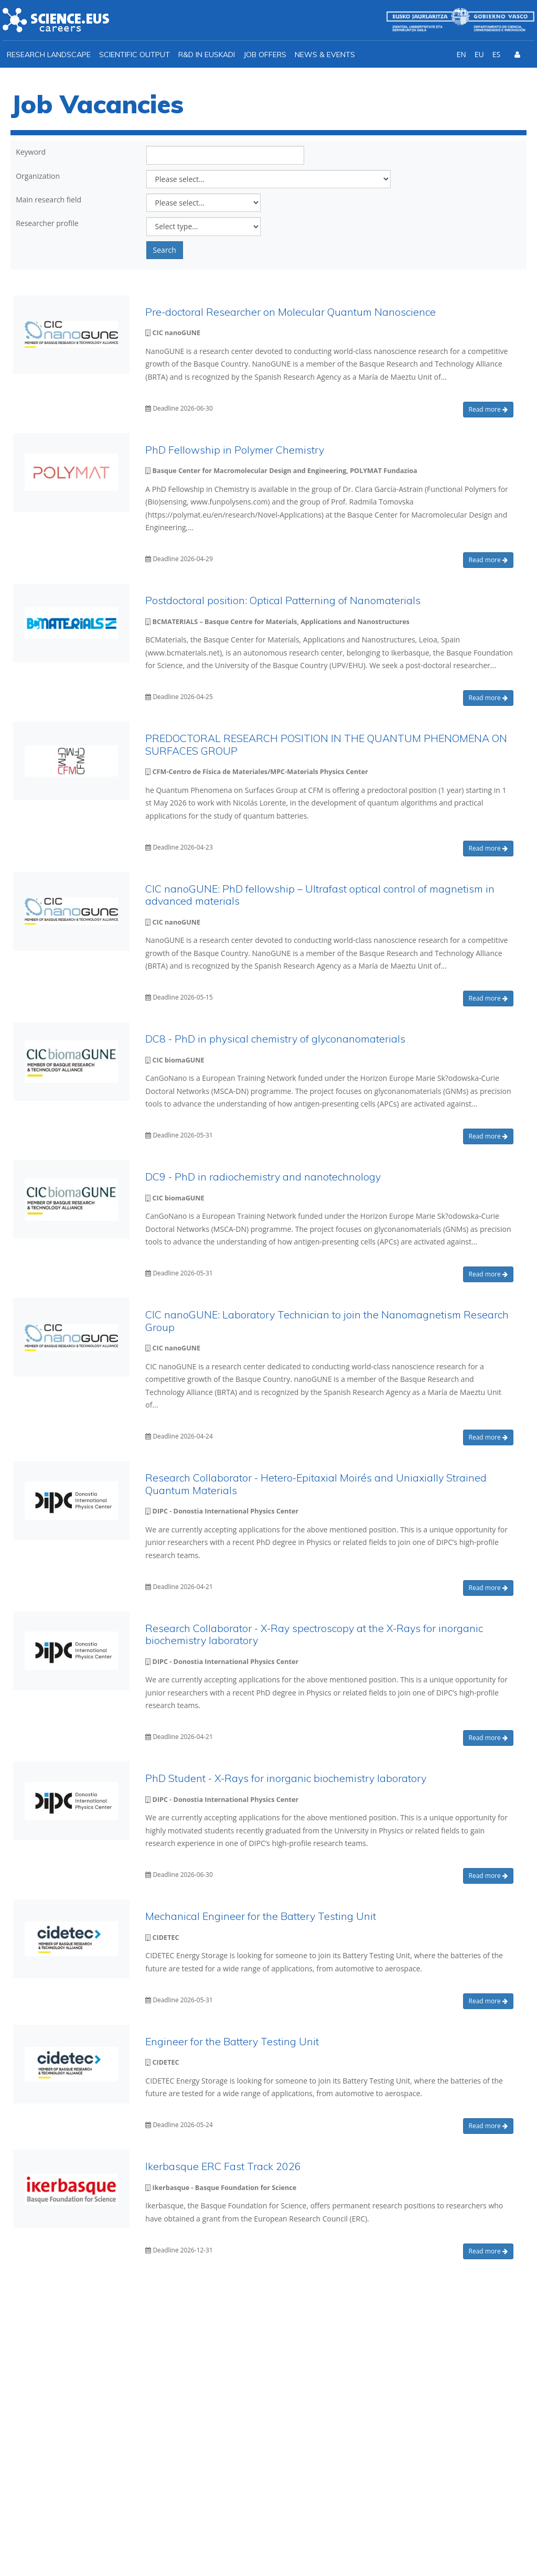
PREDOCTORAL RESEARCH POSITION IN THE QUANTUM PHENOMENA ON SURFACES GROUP (326, 744)
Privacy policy (429, 2545)
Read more (488, 409)
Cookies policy (494, 2545)
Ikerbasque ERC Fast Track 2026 (223, 2166)
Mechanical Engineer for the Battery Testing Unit (260, 1916)
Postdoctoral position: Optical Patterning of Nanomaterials (283, 600)
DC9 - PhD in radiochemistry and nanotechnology (263, 1176)
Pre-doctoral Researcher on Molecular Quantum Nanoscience (290, 311)
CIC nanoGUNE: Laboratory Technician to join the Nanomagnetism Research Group (327, 1321)
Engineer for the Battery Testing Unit (232, 2041)
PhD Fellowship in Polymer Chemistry (234, 449)
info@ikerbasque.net (79, 2449)
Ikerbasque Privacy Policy (380, 2412)
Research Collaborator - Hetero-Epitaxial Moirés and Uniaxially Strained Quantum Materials (316, 1484)
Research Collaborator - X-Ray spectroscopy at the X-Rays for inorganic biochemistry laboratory (314, 1634)
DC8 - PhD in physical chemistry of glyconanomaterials (275, 1038)
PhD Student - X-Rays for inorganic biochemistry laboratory (285, 1778)
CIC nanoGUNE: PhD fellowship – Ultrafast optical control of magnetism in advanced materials (320, 895)
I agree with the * (352, 2412)
